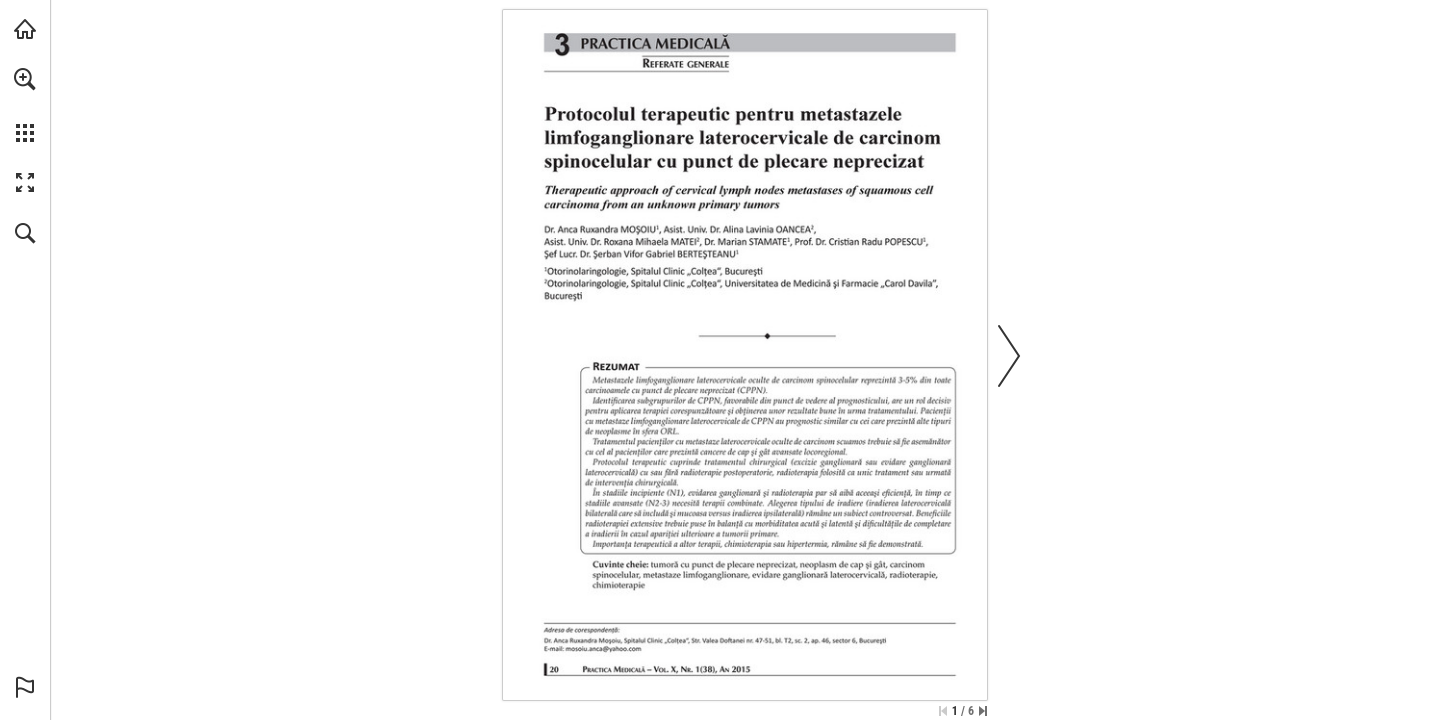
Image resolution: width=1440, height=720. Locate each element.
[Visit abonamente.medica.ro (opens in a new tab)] (25, 29)
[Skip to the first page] (943, 711)
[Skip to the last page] (983, 711)
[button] (25, 79)
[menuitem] (25, 105)
